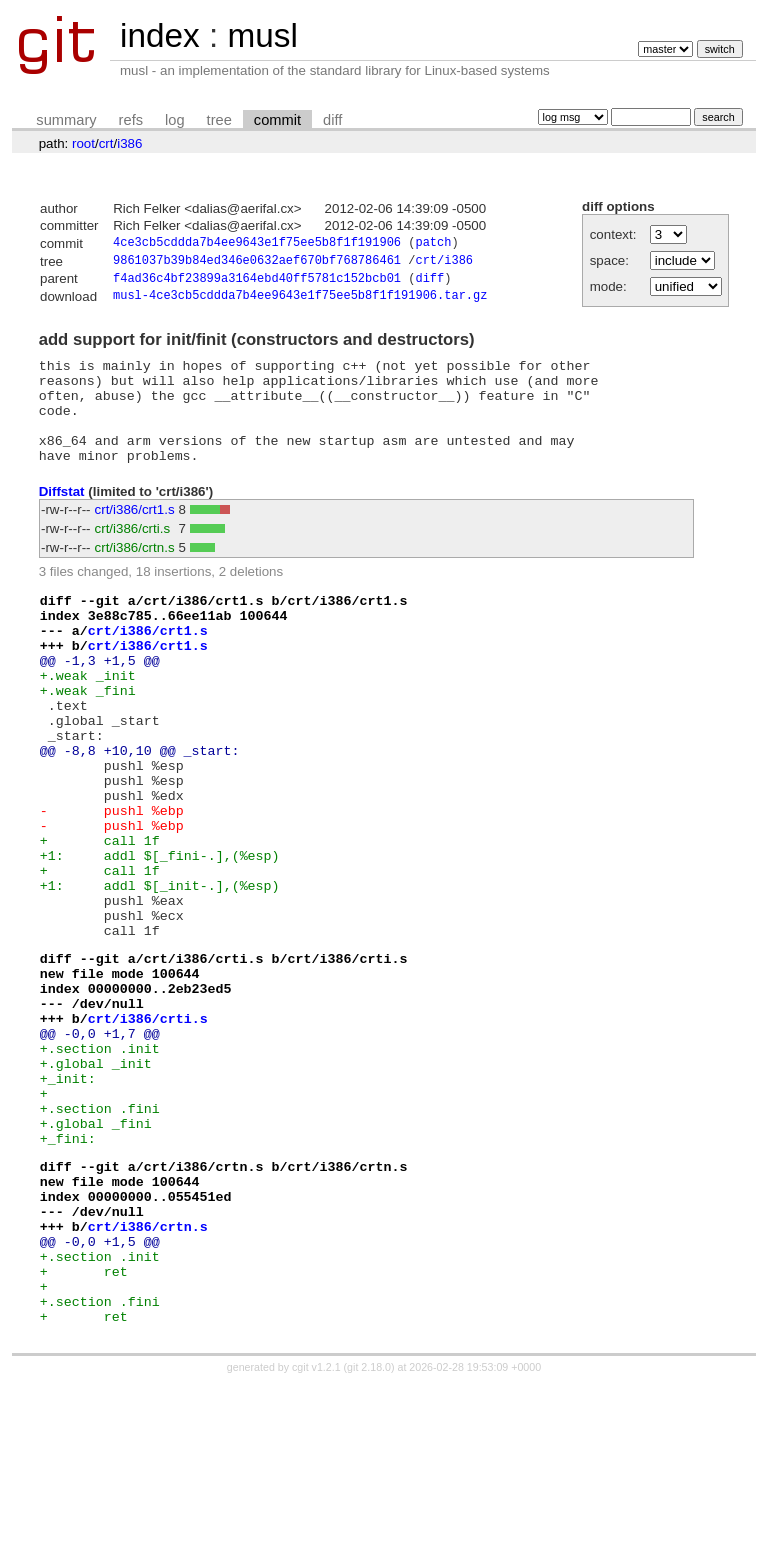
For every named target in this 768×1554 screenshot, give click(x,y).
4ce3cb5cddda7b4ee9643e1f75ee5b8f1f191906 (257, 244)
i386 (129, 143)
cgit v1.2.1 (316, 1536)
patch (433, 244)
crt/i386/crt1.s (135, 537)
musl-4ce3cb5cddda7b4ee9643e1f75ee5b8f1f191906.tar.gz (300, 302)
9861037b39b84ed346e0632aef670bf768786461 (257, 263)
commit (277, 120)
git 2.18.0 (369, 1536)
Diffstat (62, 518)
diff (332, 120)
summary (66, 120)
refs (131, 120)
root (83, 143)
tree (219, 120)
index (160, 35)
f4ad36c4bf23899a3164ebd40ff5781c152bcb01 (257, 283)
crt (106, 143)
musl (262, 35)
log (175, 120)
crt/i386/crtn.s (135, 575)
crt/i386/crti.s (133, 556)
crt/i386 (444, 263)
